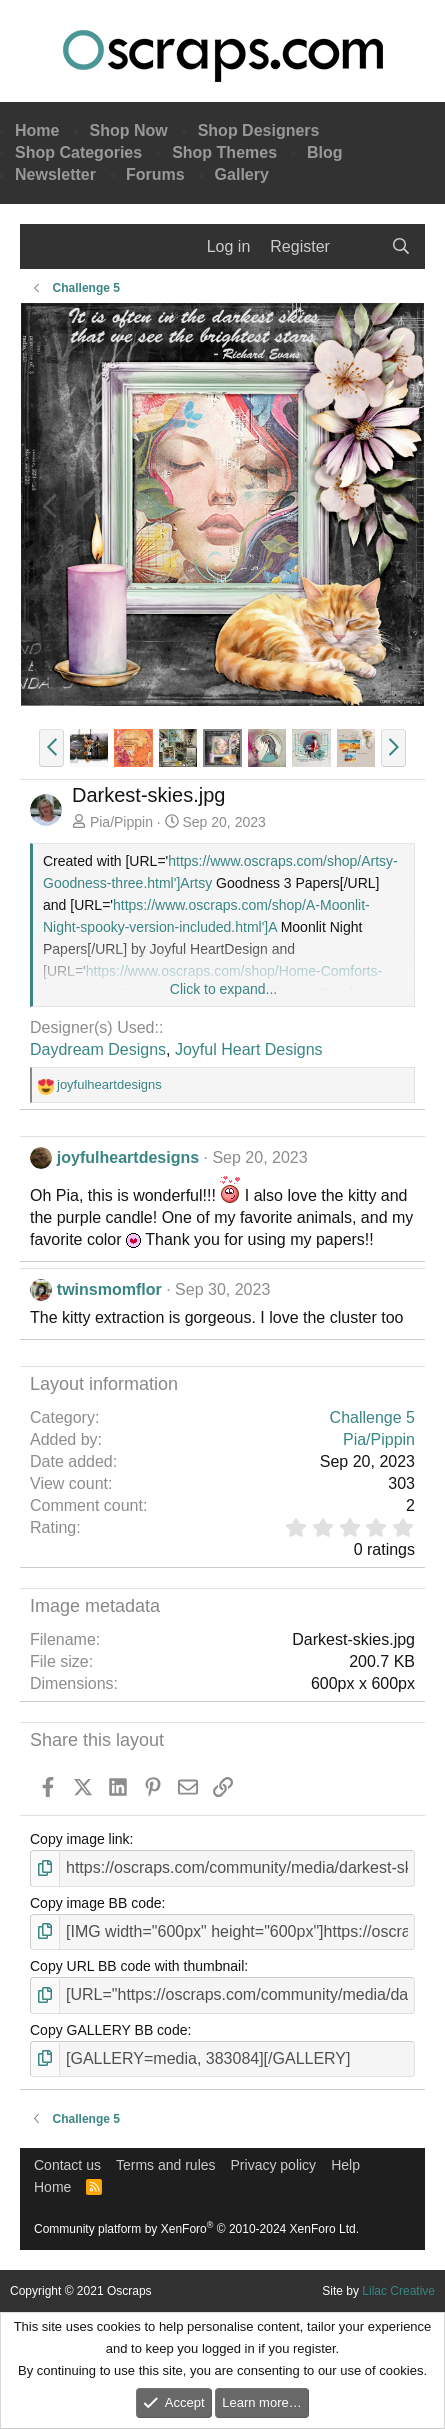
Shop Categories (78, 152)
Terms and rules (166, 2165)
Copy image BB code (96, 1903)
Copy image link (80, 1839)
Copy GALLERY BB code (108, 2030)
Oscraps (223, 56)
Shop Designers (259, 130)
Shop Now (128, 130)
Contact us (67, 2165)
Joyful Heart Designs (249, 1049)
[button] (51, 748)
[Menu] (47, 247)
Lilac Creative (398, 2291)
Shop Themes (224, 152)
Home (37, 130)
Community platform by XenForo (196, 2229)
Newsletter (55, 174)
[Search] (400, 247)
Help (345, 2165)
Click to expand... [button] (223, 989)
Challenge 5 (372, 1417)
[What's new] (360, 247)
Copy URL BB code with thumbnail (137, 1966)
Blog (325, 152)
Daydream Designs (98, 1049)
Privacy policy (274, 2165)
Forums (155, 174)
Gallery (242, 174)
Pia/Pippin (121, 822)
